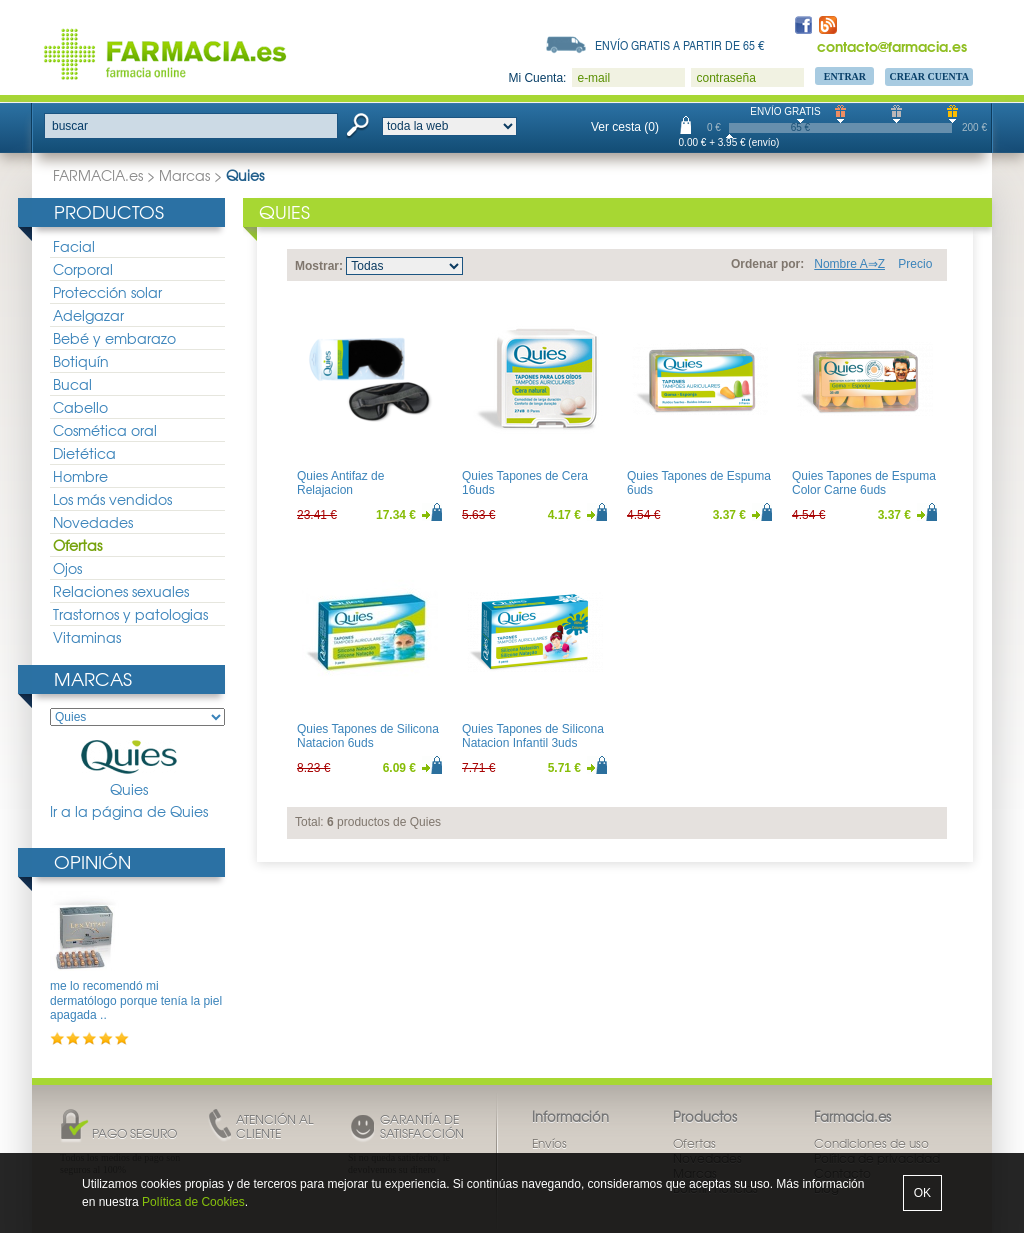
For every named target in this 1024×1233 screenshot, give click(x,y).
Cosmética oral (105, 430)
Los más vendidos (112, 499)
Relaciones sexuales (121, 591)
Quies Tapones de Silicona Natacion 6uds (368, 736)
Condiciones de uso (871, 1143)
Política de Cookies (193, 1202)
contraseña (725, 78)
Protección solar (107, 292)
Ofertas (77, 545)
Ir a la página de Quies (129, 811)
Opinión (92, 861)
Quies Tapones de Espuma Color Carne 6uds (864, 483)
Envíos (549, 1143)
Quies (129, 769)
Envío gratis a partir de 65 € (680, 45)
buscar (70, 126)
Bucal (72, 384)
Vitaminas (87, 637)
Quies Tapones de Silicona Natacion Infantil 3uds (533, 736)
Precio (915, 264)
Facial (74, 246)
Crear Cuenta (929, 76)
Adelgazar (88, 315)
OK (922, 1193)
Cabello (80, 407)
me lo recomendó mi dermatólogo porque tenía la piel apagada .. (136, 1000)
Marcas (184, 175)
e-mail (593, 78)
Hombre (80, 476)
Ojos (67, 568)
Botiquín (81, 361)
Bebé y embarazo (114, 338)
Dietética (84, 453)
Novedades (93, 522)
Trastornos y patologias (130, 614)
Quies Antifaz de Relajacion (340, 483)
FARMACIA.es (98, 175)
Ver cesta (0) (625, 127)
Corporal (83, 269)
